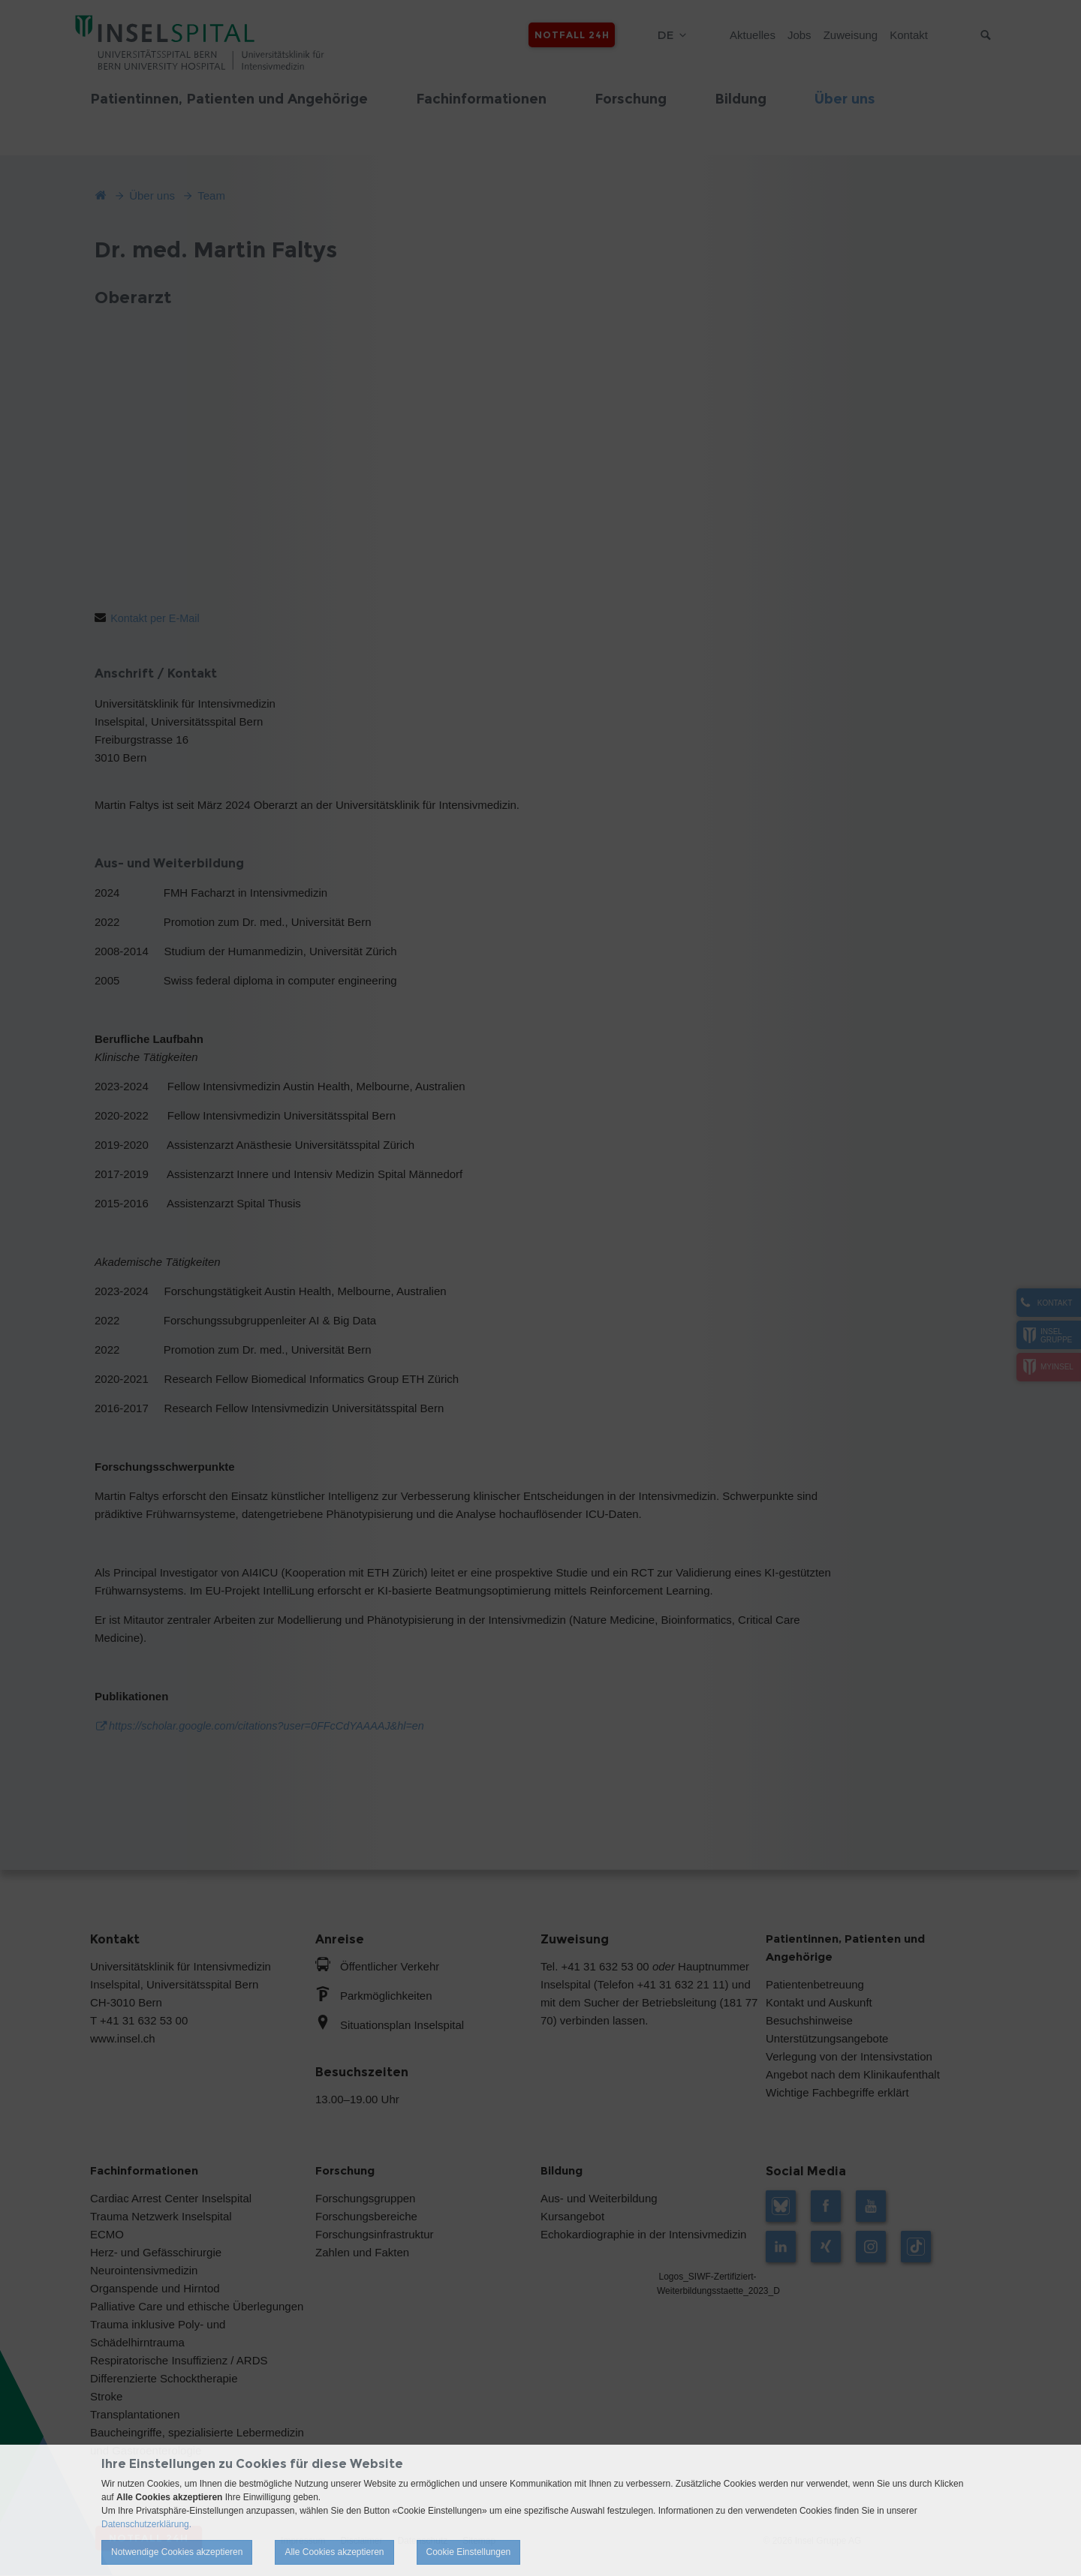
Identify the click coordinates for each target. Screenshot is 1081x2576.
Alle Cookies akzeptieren (334, 2552)
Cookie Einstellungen (468, 2552)
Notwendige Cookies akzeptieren (176, 2552)
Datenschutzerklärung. (146, 2524)
